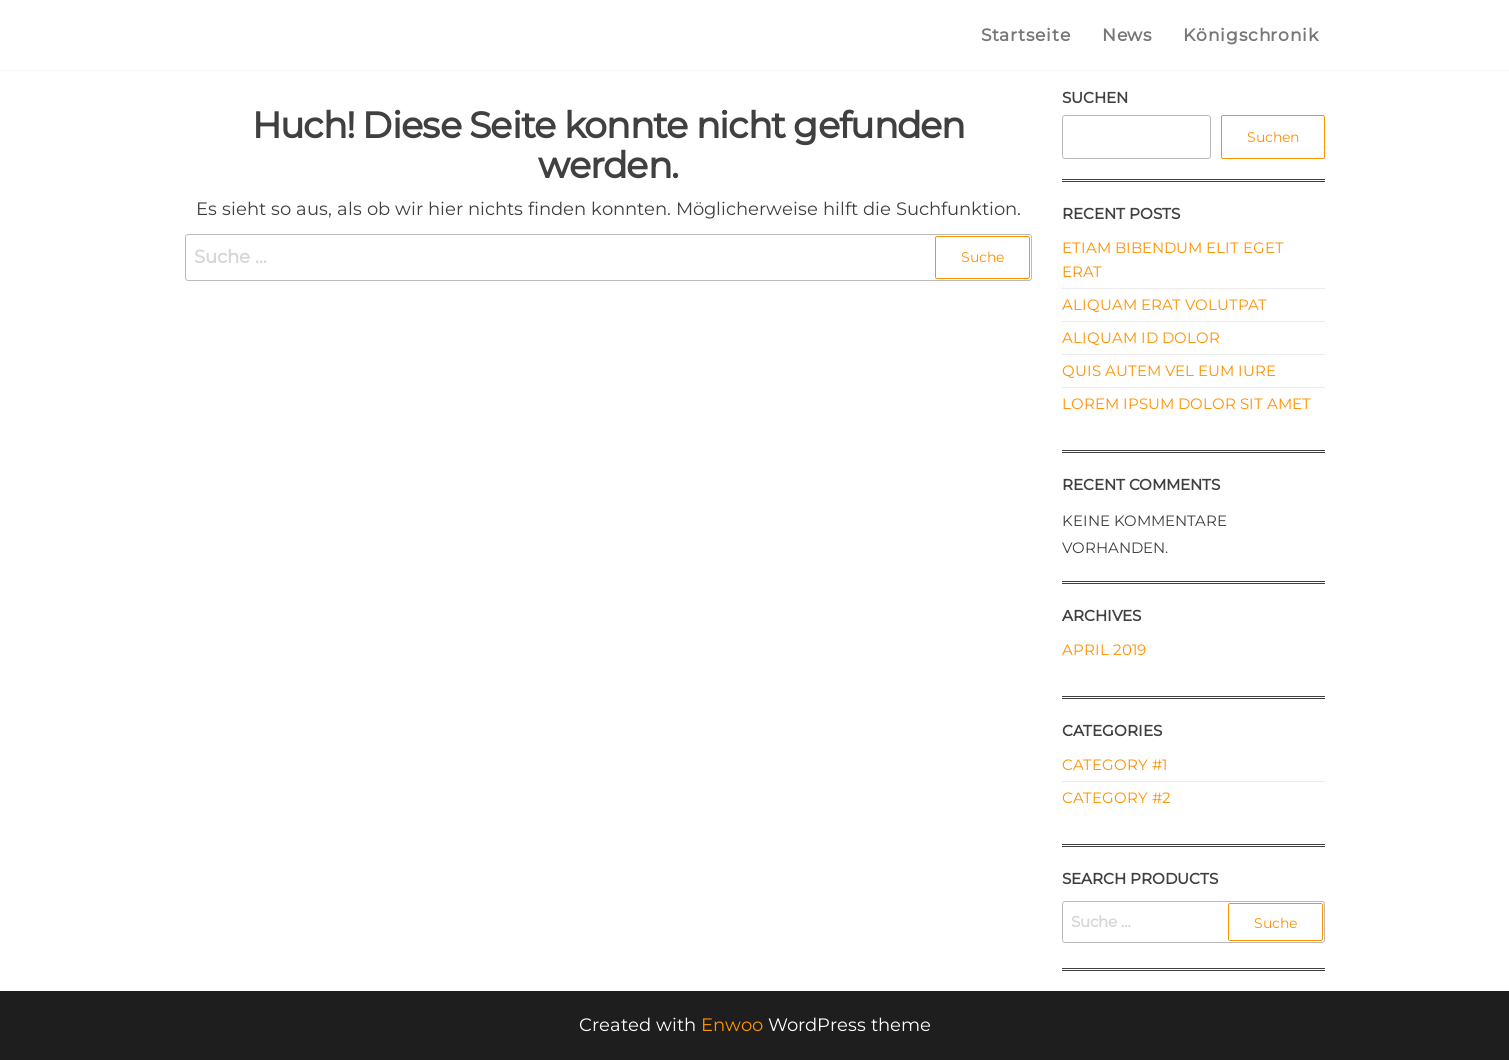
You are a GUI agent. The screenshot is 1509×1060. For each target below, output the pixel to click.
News (1127, 35)
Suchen (1095, 97)
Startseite (1026, 35)
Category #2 (1116, 797)
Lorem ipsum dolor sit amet (1186, 403)
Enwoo (732, 1025)
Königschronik (1251, 35)
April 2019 (1104, 649)
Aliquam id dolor (1141, 337)
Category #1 (1114, 764)
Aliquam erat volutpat (1164, 304)
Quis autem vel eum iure (1169, 370)
